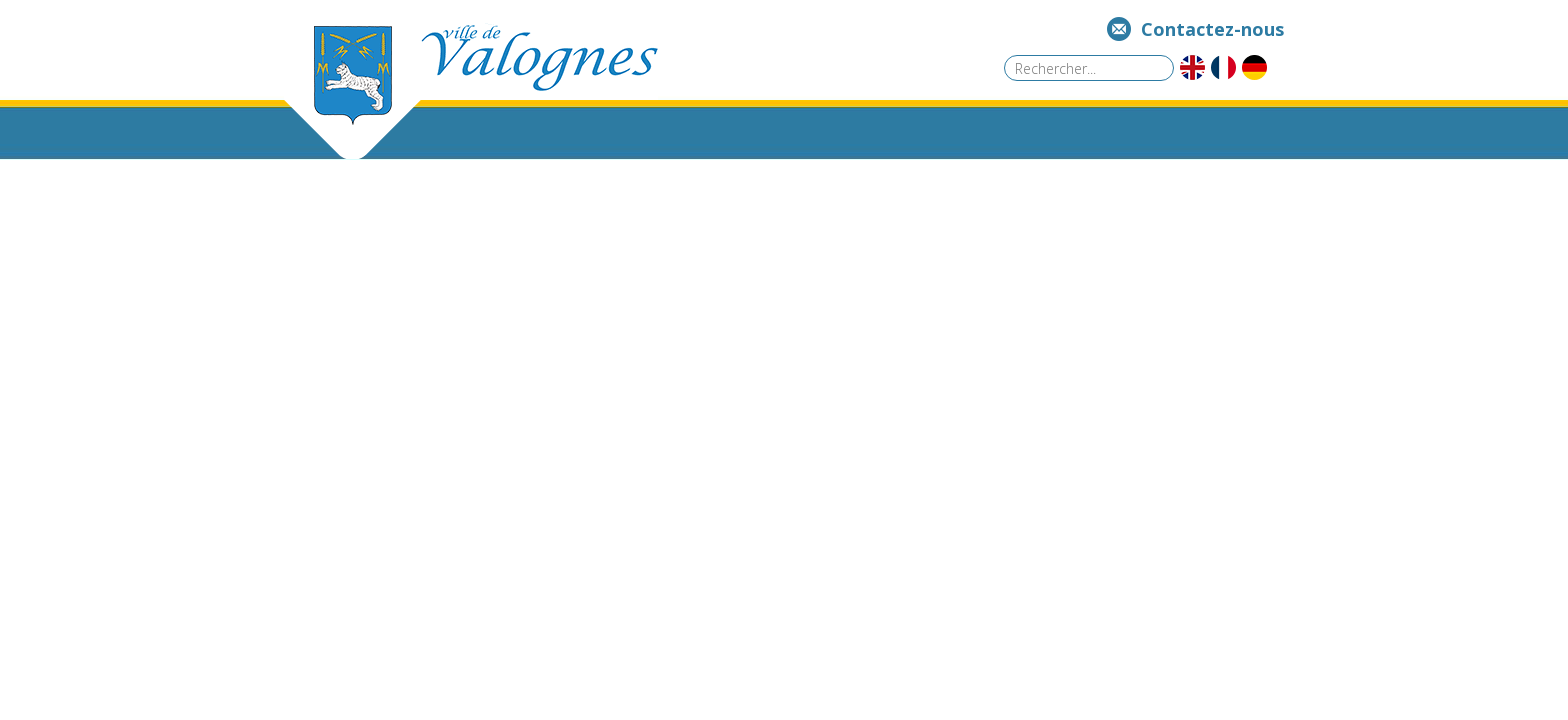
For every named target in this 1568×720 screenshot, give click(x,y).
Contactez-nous (1212, 29)
